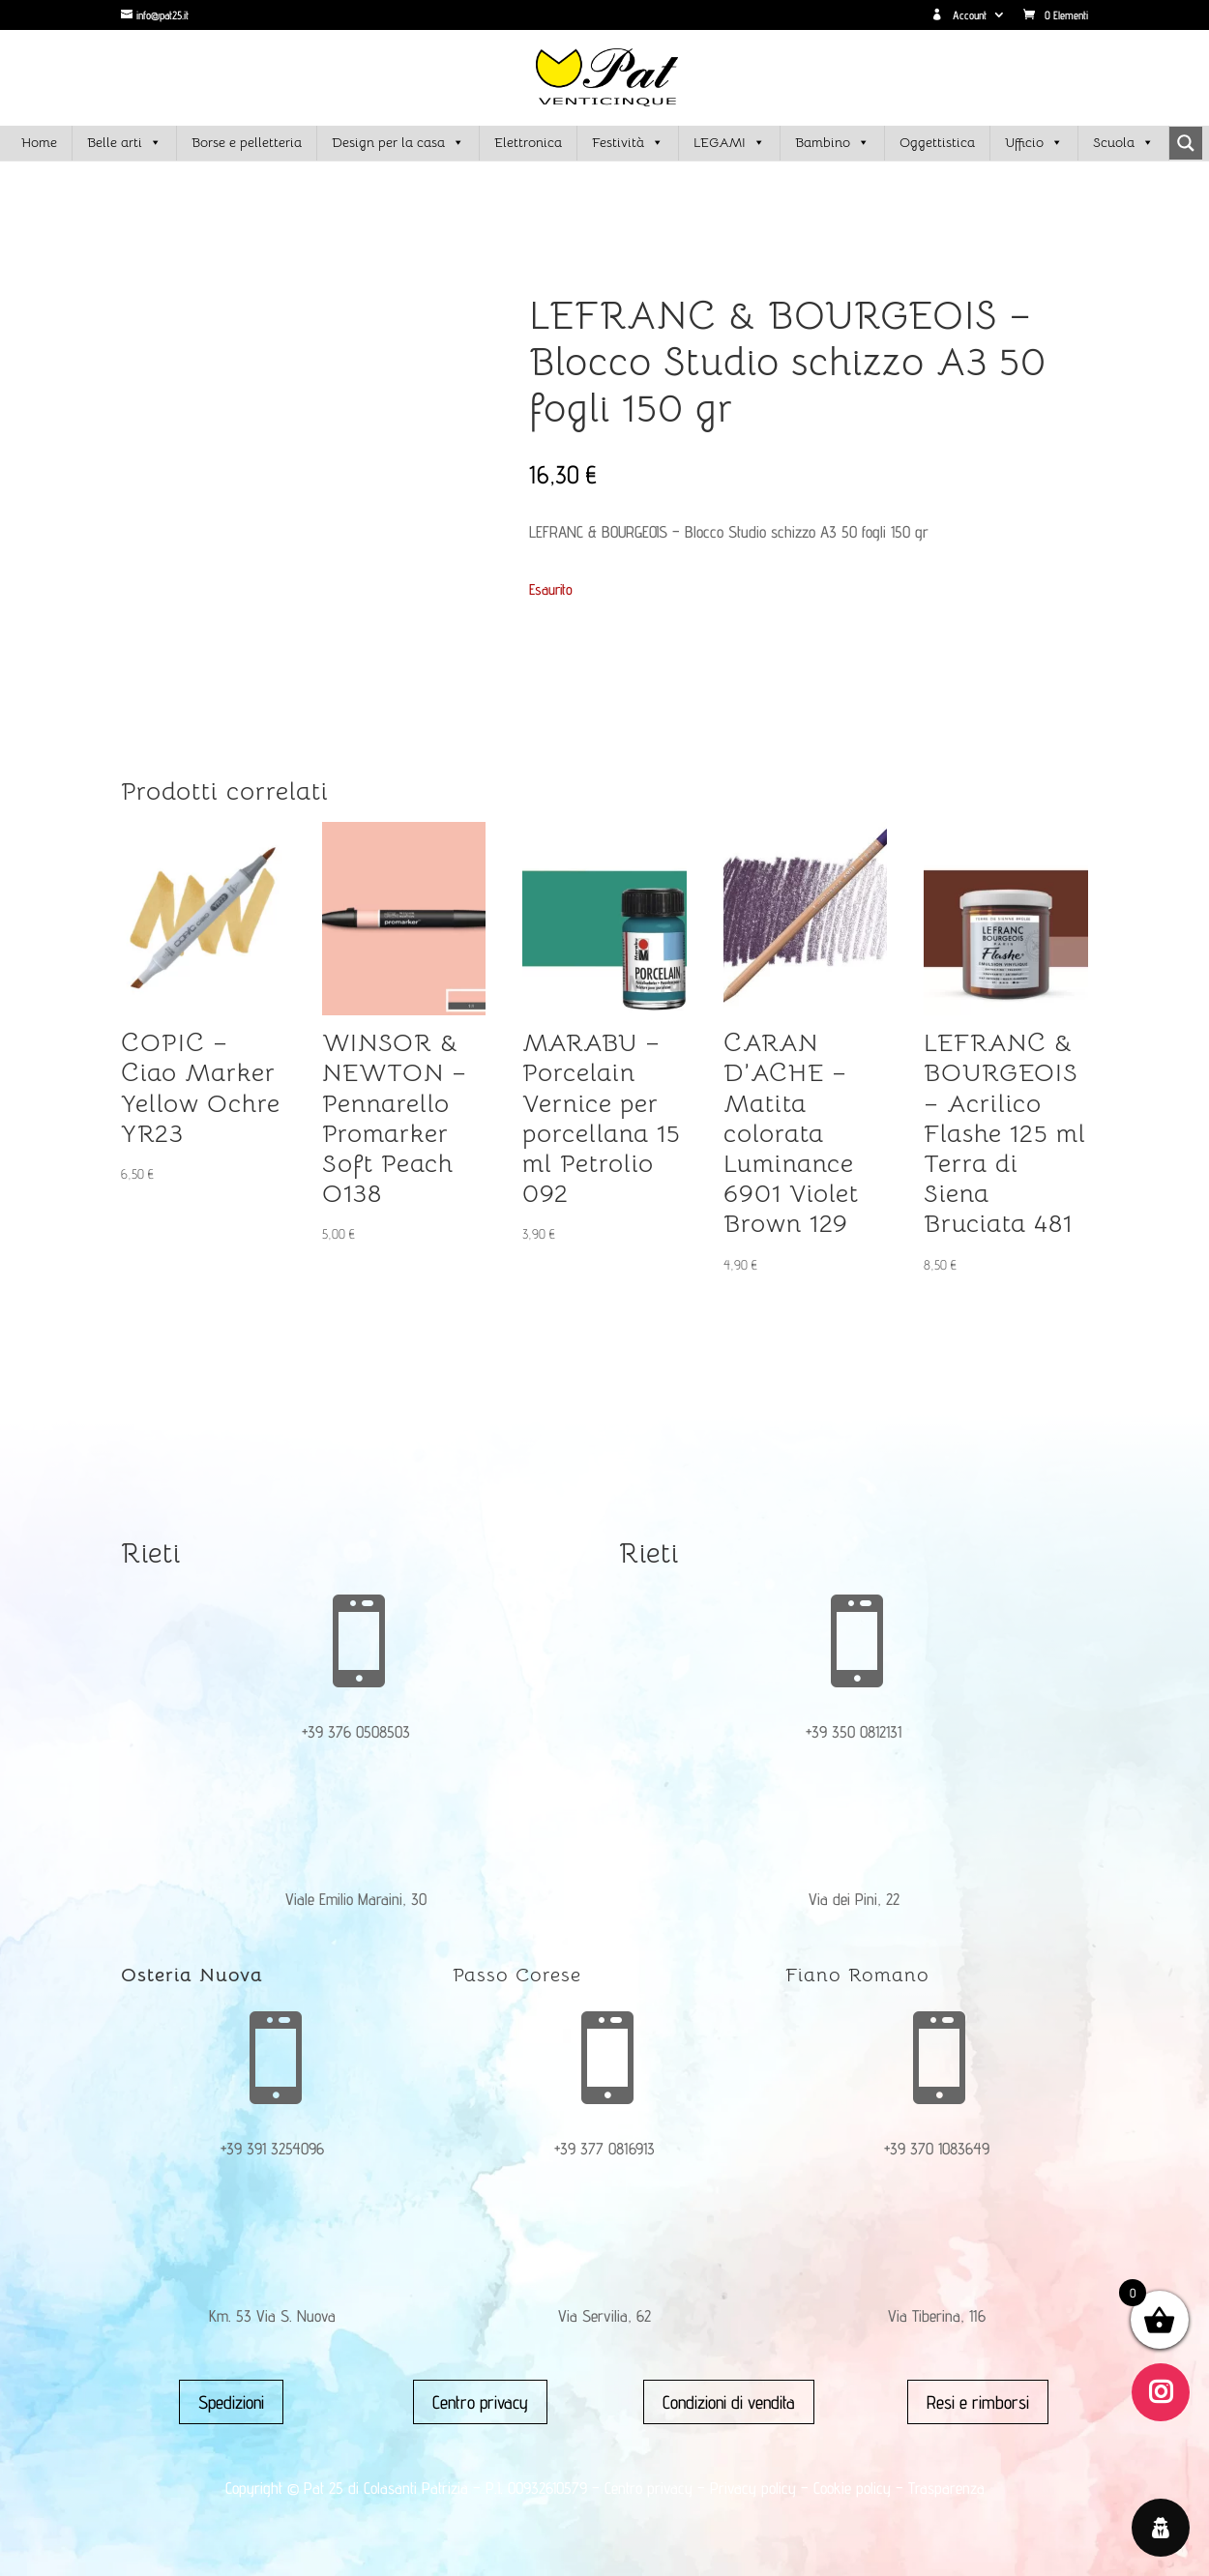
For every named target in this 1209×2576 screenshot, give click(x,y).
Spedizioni (231, 2402)
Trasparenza (946, 2488)
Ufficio (1034, 143)
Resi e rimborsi (978, 2402)
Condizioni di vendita (729, 2402)
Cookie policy (852, 2488)
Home (39, 142)
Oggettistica (937, 142)
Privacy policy (753, 2488)
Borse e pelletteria (247, 142)
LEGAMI (729, 143)
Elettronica (528, 142)
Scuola (1123, 143)
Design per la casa (398, 143)
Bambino (832, 143)
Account (959, 15)
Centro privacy (480, 2402)
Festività (627, 143)
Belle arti (124, 143)
